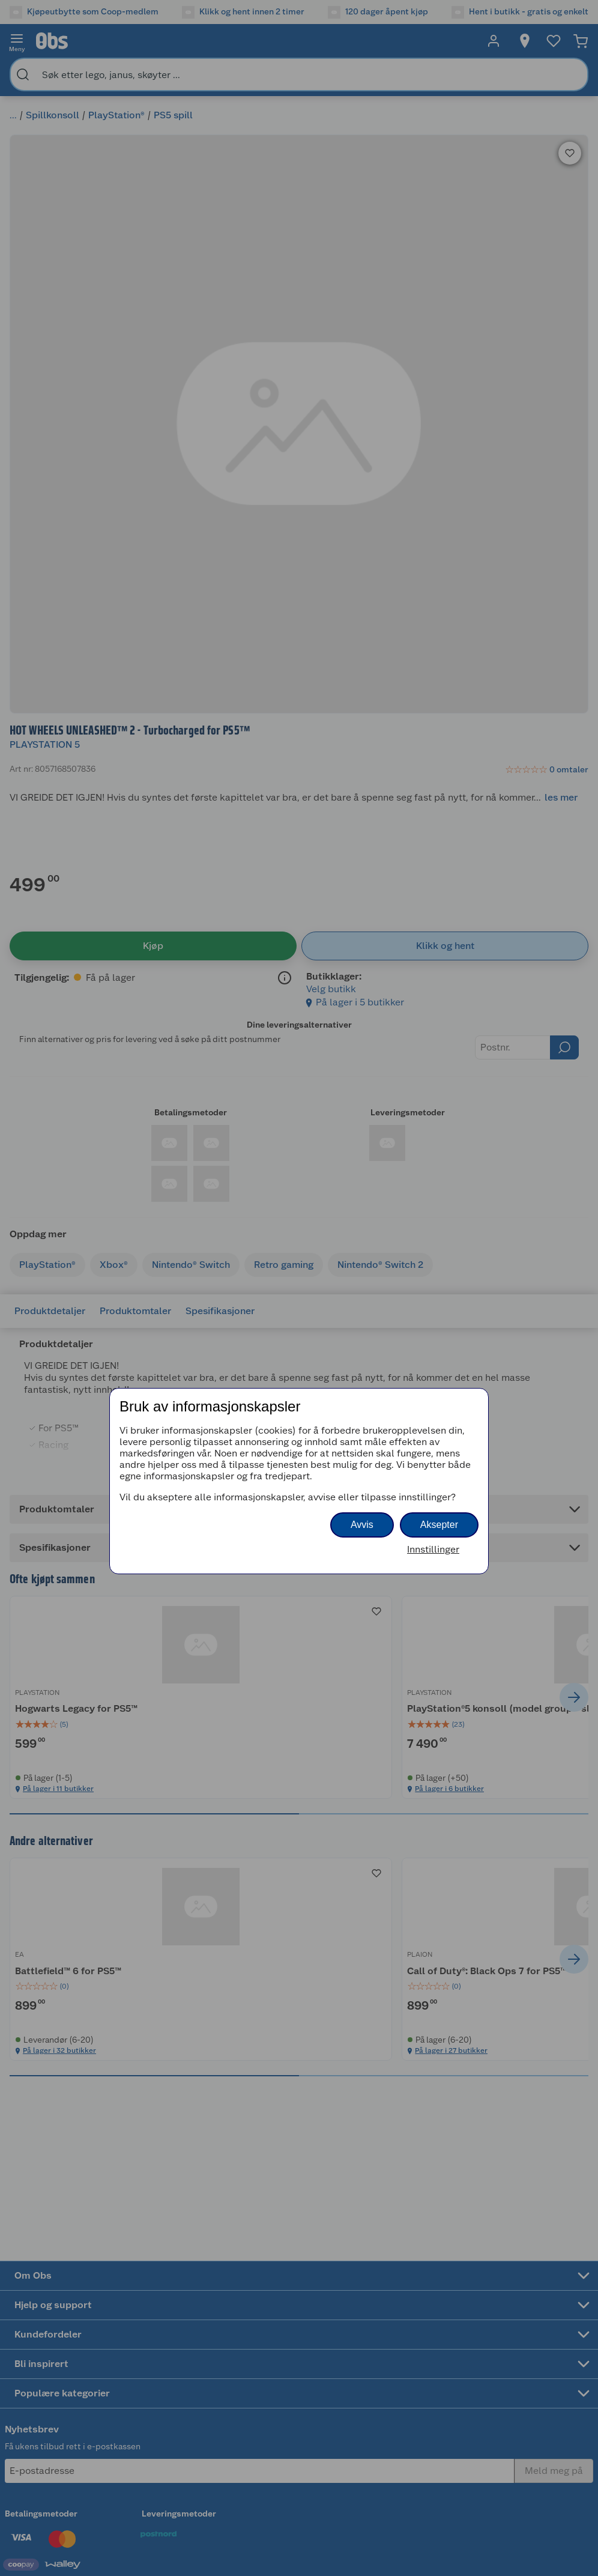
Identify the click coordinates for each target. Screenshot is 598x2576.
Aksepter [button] (439, 1525)
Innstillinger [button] (433, 1549)
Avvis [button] (362, 1525)
